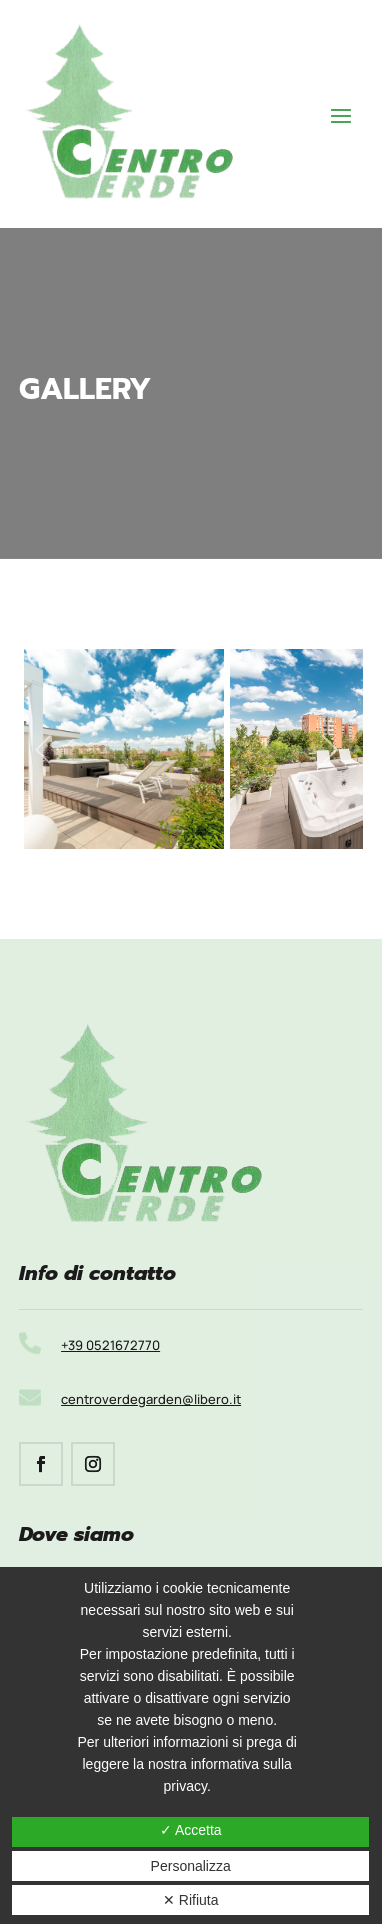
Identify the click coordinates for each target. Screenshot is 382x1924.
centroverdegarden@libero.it (151, 1399)
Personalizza (191, 1866)
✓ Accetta (191, 1830)
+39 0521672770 (110, 1345)
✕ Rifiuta (191, 1900)
